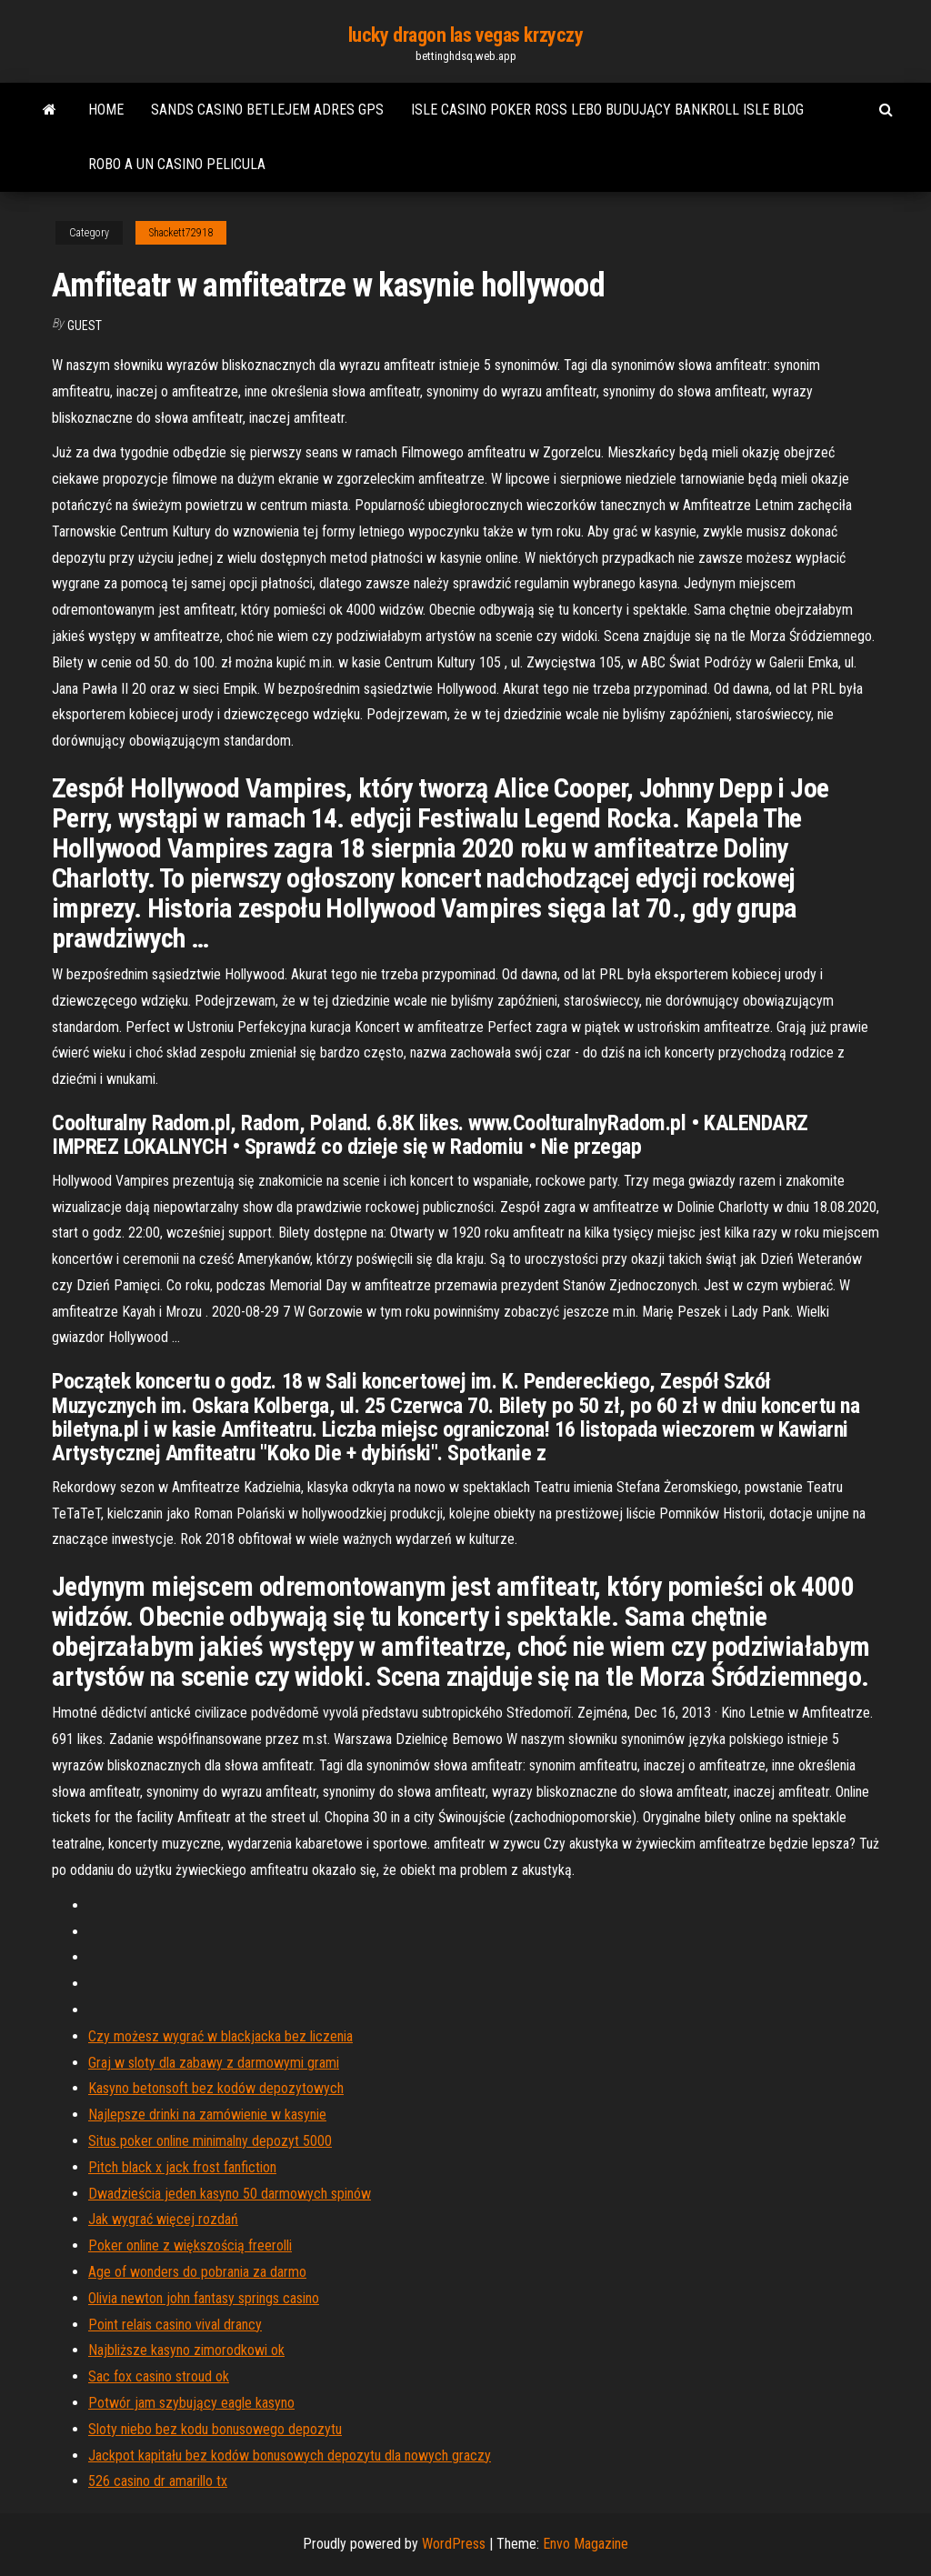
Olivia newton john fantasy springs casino (203, 2298)
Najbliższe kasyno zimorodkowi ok (186, 2350)
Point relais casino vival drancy (175, 2324)
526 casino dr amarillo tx (157, 2481)
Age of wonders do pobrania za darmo (197, 2271)
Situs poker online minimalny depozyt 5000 (210, 2141)
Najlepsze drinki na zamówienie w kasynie (207, 2114)
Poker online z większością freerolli (190, 2245)
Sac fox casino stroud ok (158, 2376)
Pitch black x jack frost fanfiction (182, 2167)
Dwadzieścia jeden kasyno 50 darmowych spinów (229, 2193)
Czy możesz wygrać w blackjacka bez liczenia (220, 2036)
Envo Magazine (585, 2543)
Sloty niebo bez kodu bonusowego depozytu (215, 2429)
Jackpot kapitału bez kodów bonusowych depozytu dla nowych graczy (289, 2455)
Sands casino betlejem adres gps (267, 109)
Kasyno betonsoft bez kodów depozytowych (216, 2088)
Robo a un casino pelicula (176, 164)
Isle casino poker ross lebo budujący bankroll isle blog (607, 109)
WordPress (454, 2543)
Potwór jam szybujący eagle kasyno (191, 2402)
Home (106, 109)
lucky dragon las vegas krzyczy (466, 35)
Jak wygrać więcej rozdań (163, 2219)
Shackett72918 (181, 232)
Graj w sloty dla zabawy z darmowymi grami (213, 2062)
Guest (84, 325)
